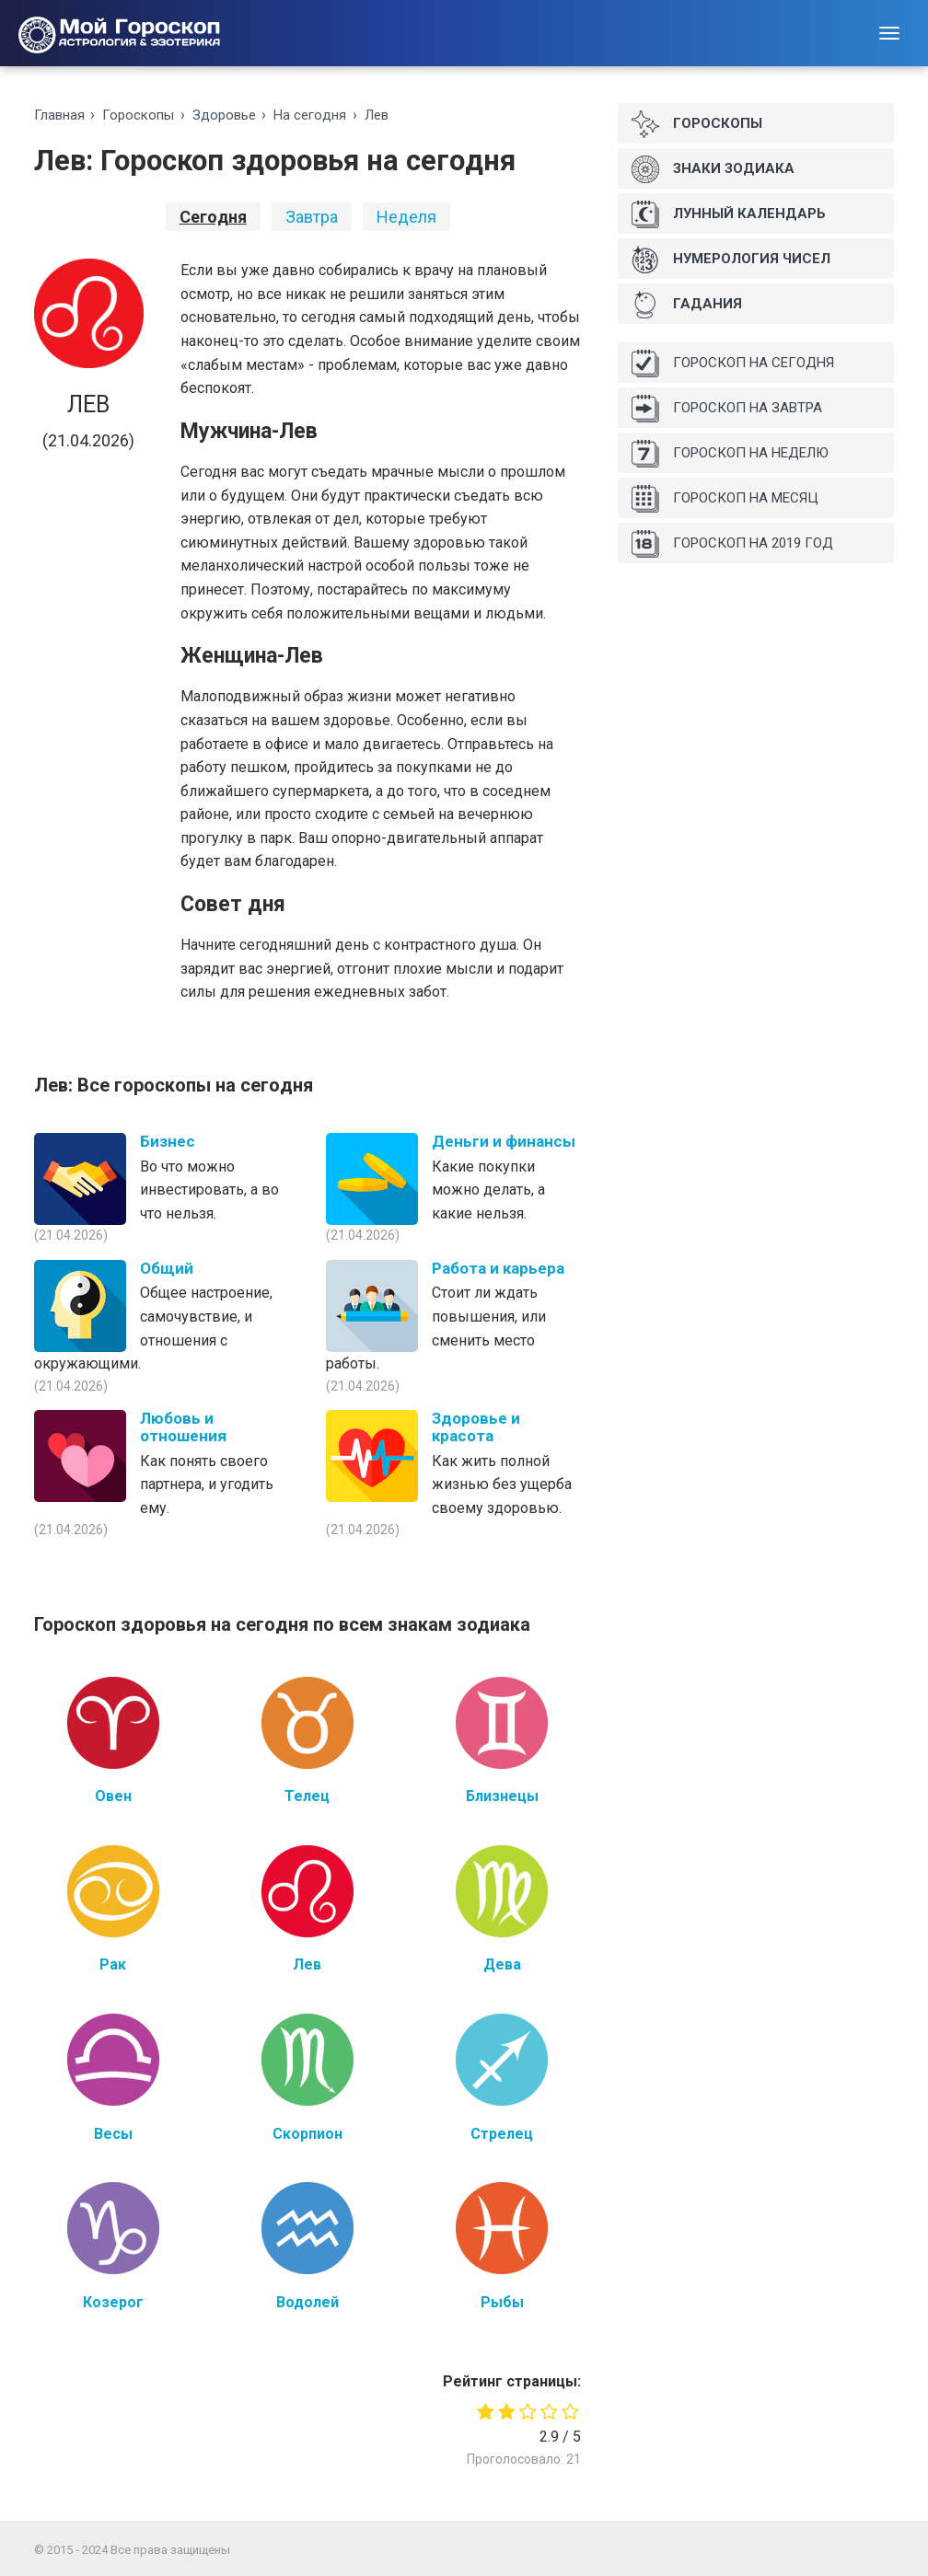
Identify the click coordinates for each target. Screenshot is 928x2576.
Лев (377, 115)
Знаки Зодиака (713, 169)
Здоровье (224, 115)
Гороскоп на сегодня (733, 363)
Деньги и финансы (503, 1141)
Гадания (687, 304)
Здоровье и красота (476, 1427)
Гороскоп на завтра (727, 408)
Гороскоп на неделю (730, 454)
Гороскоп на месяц (725, 499)
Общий (166, 1268)
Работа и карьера (498, 1268)
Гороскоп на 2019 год (732, 544)
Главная (59, 115)
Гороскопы (138, 115)
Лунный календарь (729, 214)
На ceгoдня (309, 115)
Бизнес (167, 1141)
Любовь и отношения (183, 1427)
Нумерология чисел (731, 259)
